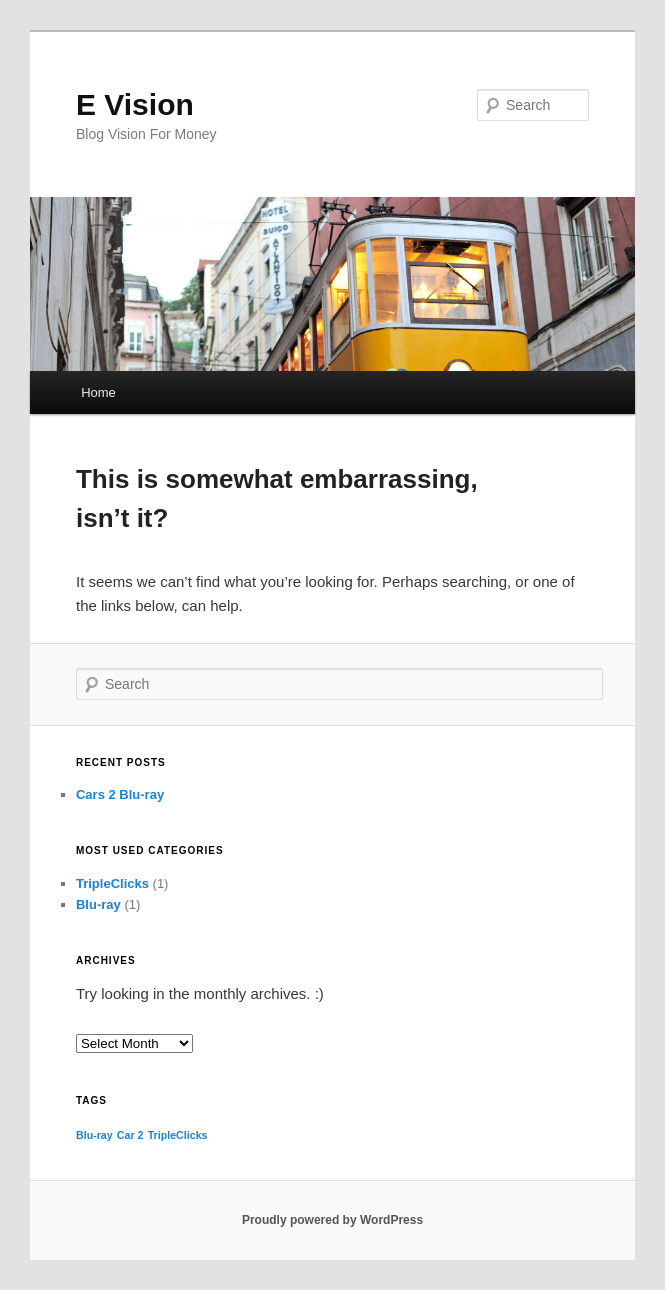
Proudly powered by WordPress (332, 1220)
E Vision (135, 104)
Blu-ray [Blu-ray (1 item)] (94, 1135)
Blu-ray (98, 904)
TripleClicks (112, 883)
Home (98, 392)
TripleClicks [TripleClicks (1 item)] (178, 1135)
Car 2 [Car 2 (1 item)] (130, 1135)
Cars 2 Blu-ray (120, 794)
